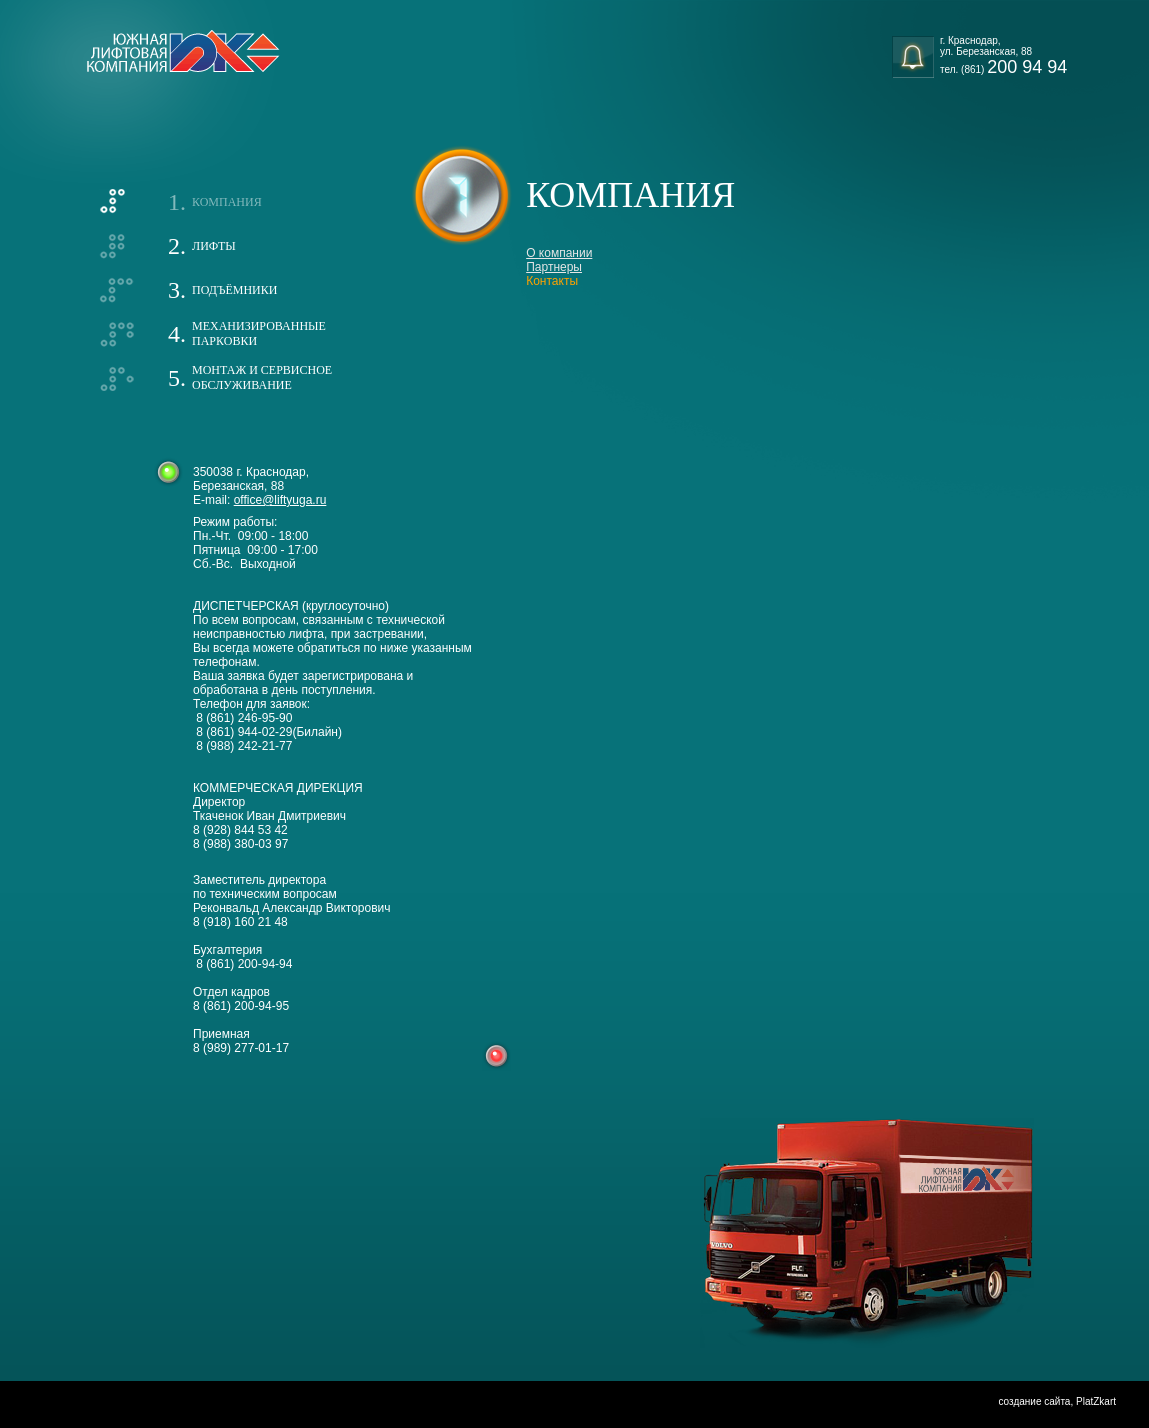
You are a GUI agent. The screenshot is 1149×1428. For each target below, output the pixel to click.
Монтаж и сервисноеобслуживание (262, 377)
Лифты (214, 246)
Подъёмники (234, 290)
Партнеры (554, 267)
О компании (559, 253)
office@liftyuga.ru (280, 500)
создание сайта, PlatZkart (1057, 1401)
